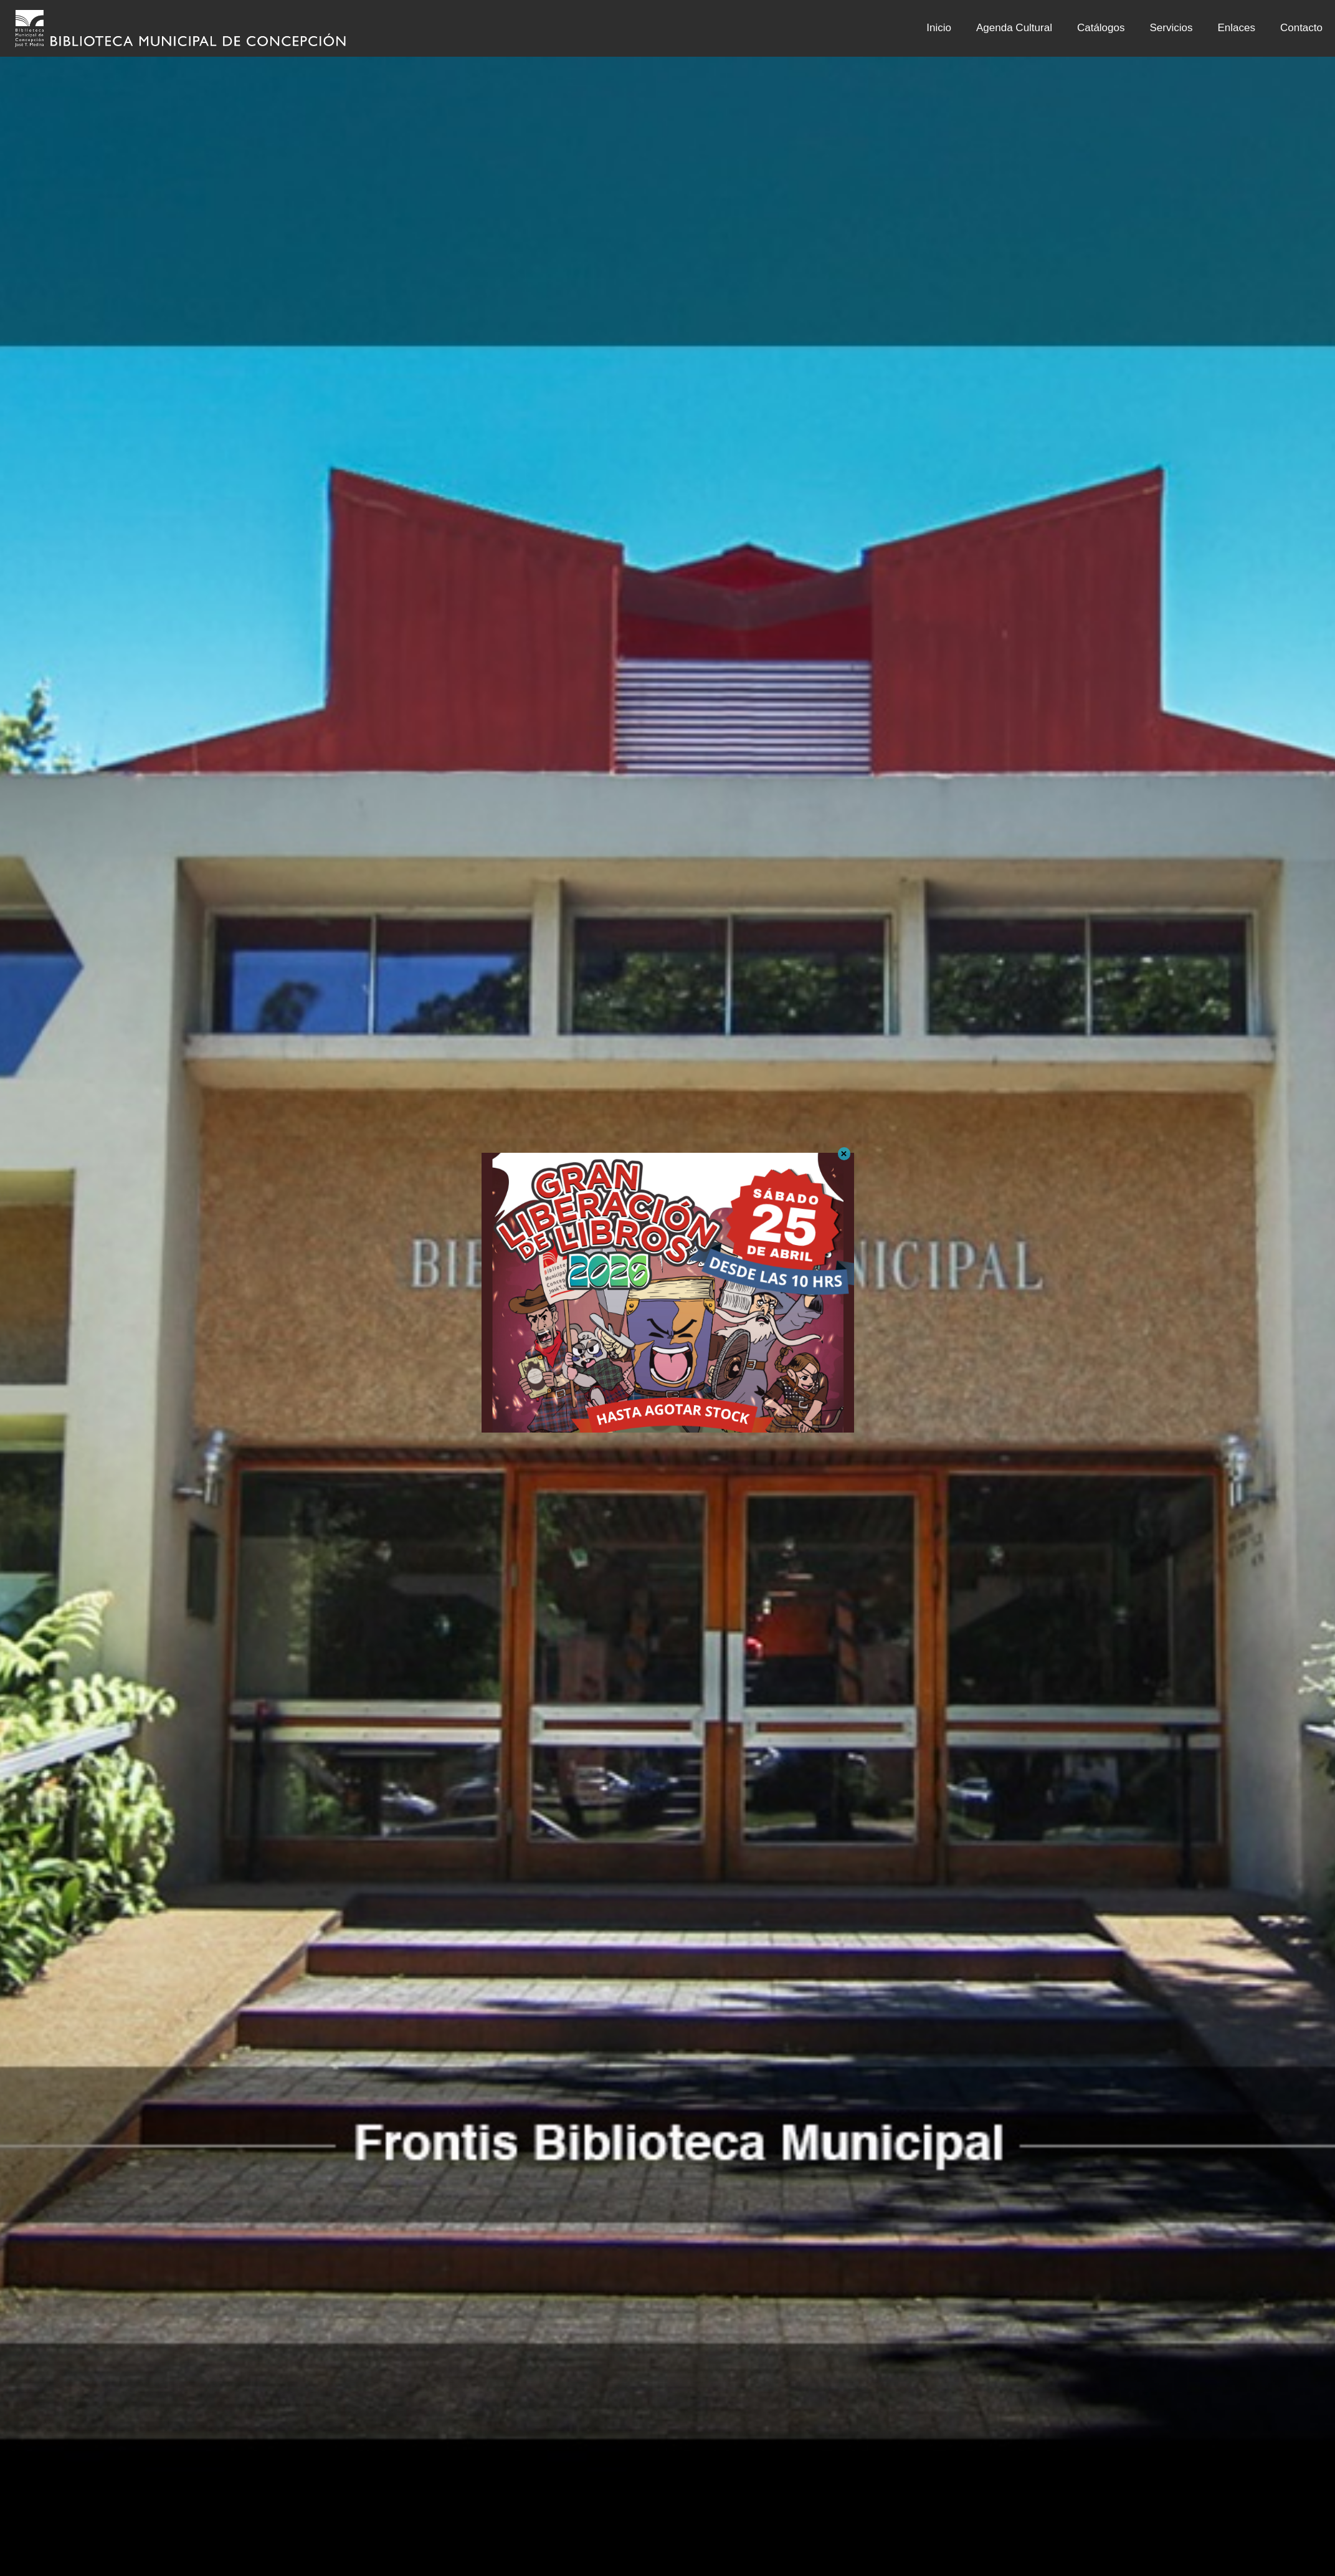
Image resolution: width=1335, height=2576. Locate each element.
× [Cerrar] (844, 1154)
